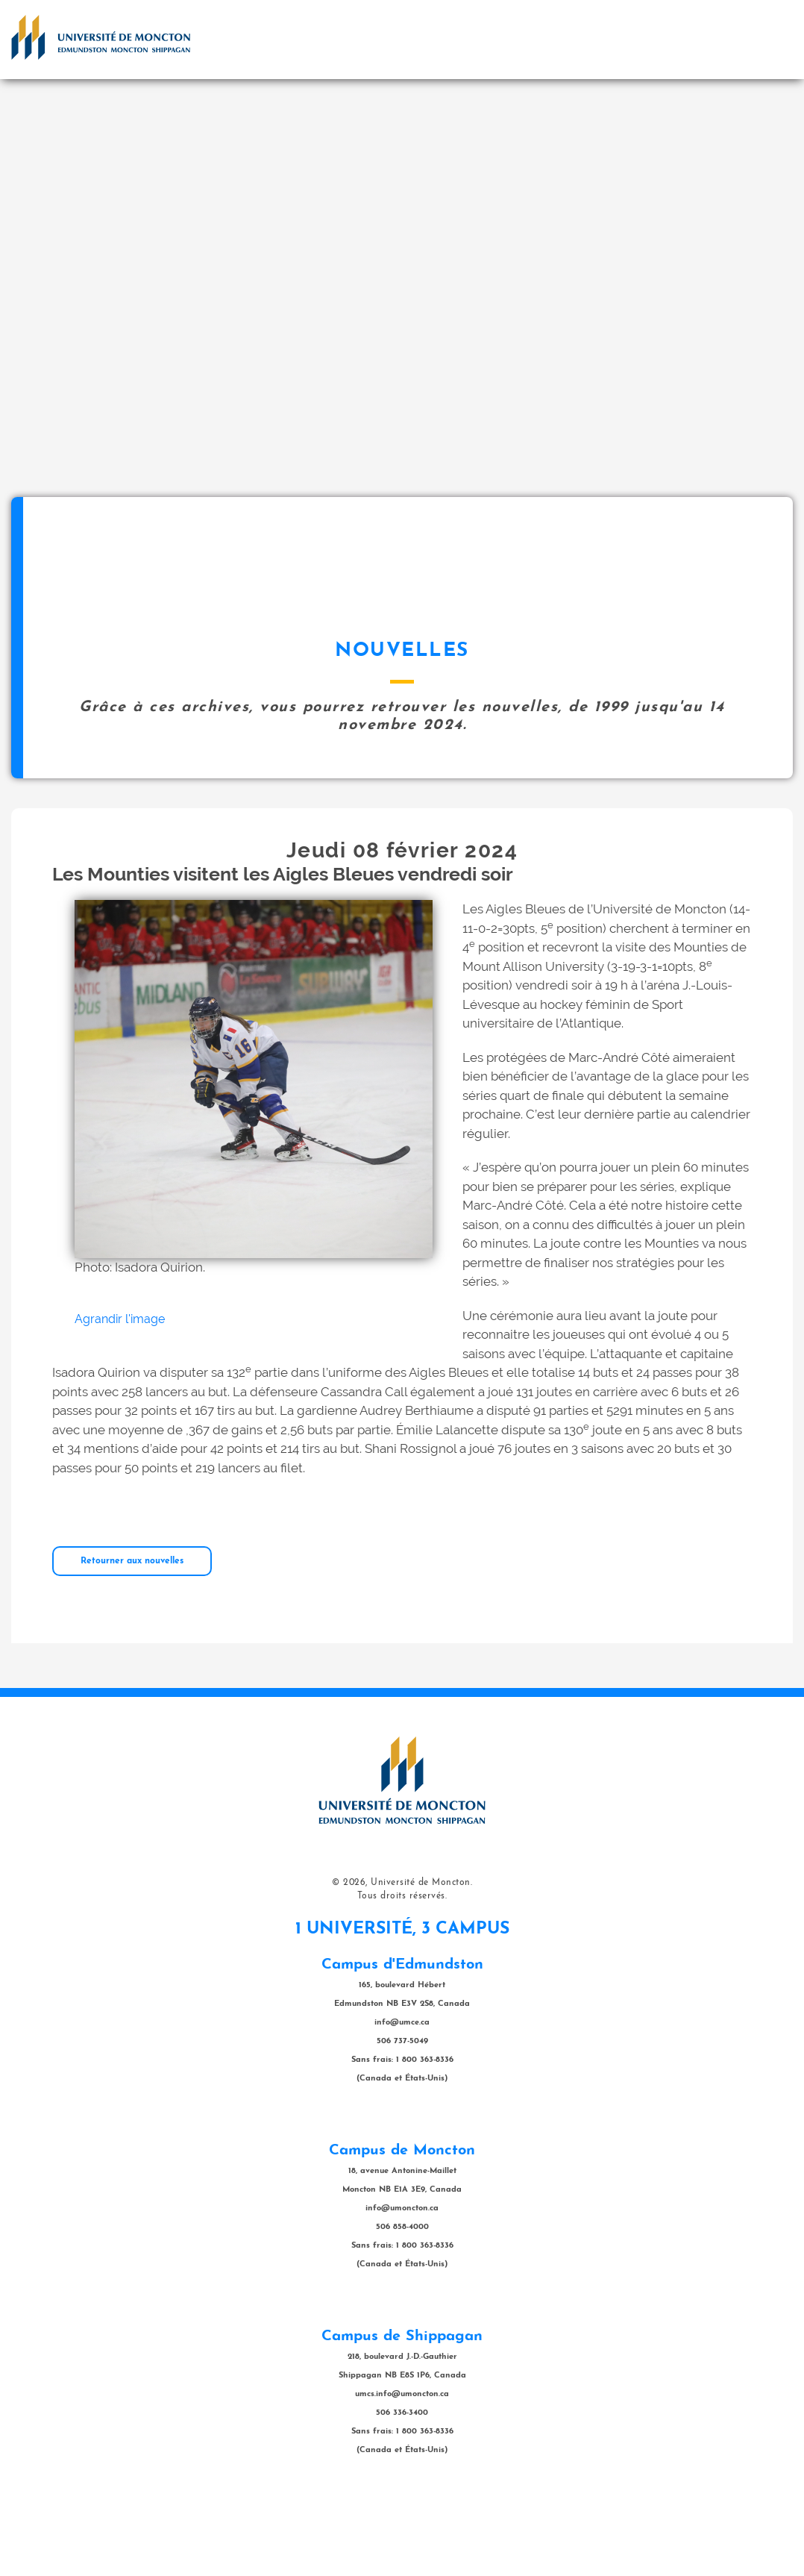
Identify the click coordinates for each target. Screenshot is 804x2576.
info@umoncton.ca (402, 2283)
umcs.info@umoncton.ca (402, 2469)
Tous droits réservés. (402, 1970)
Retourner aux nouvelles (132, 1635)
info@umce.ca (402, 2097)
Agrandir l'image (120, 1394)
